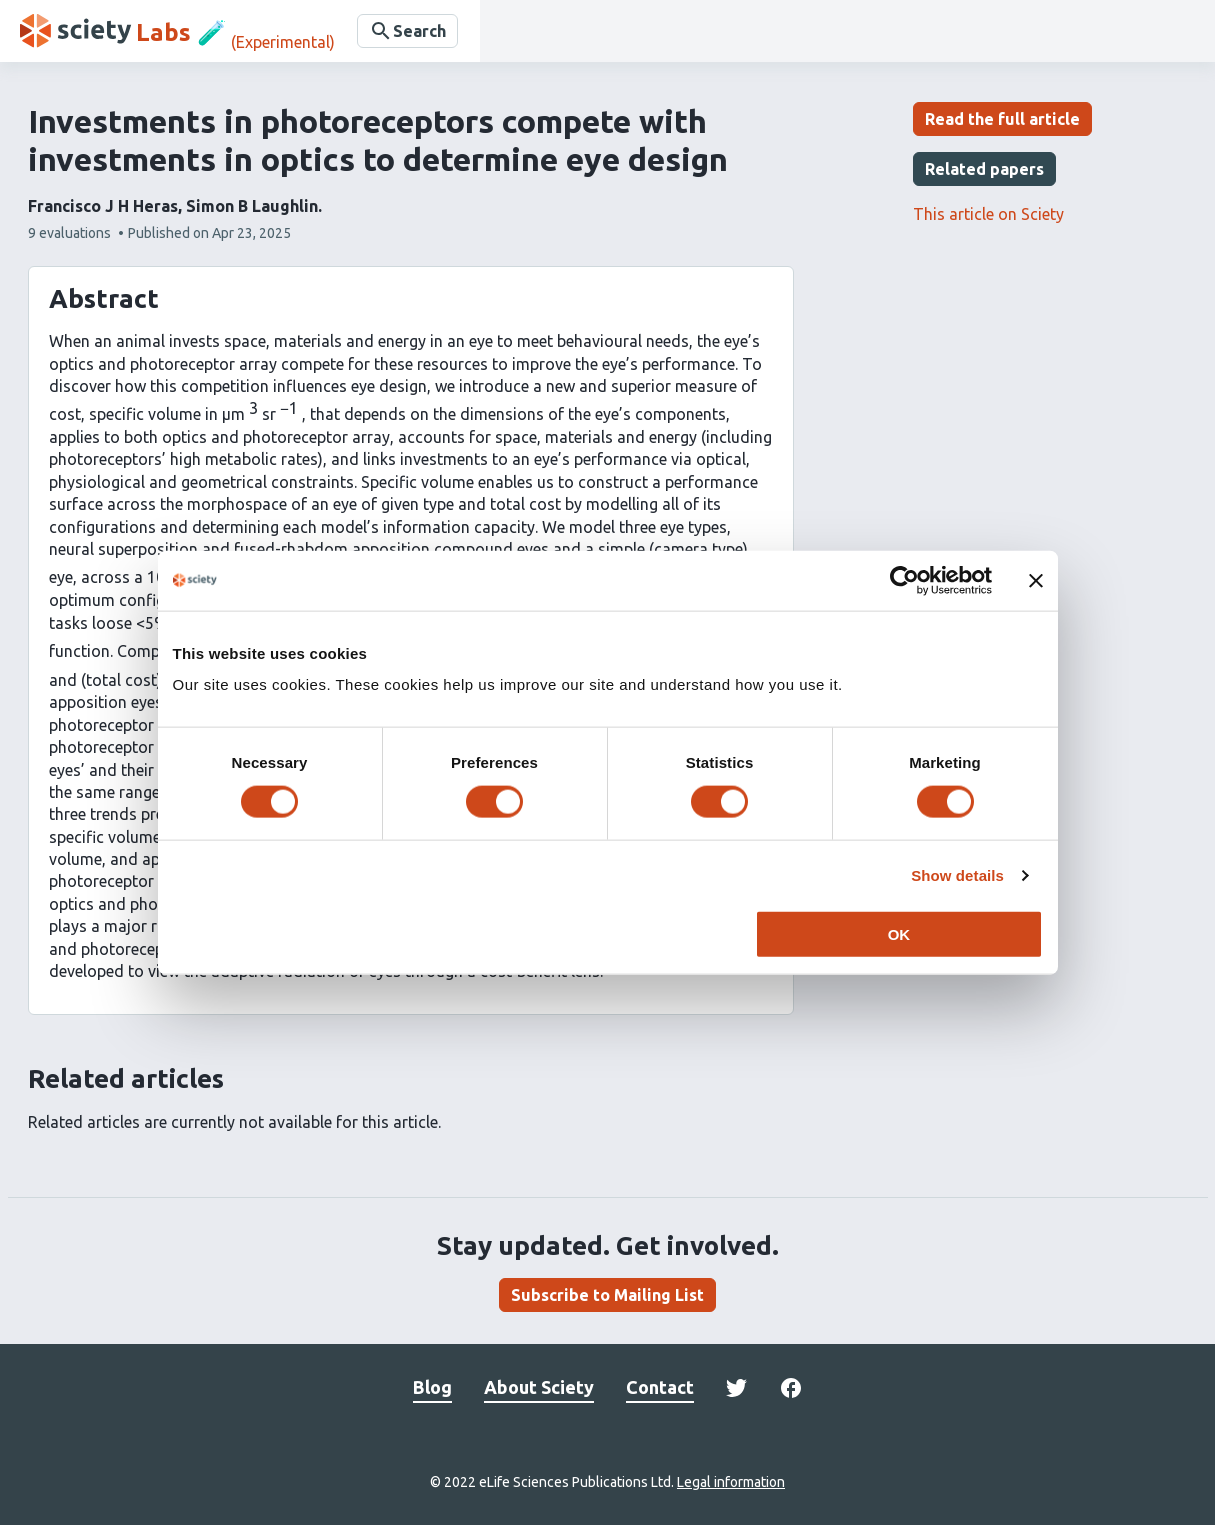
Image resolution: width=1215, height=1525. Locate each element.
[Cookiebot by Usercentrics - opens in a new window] (904, 580)
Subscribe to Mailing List (607, 1295)
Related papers (984, 169)
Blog (432, 1387)
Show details (957, 874)
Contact (660, 1387)
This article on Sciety (988, 214)
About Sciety (539, 1387)
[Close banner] (1036, 580)
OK (899, 934)
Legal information (731, 1482)
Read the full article (1002, 119)
